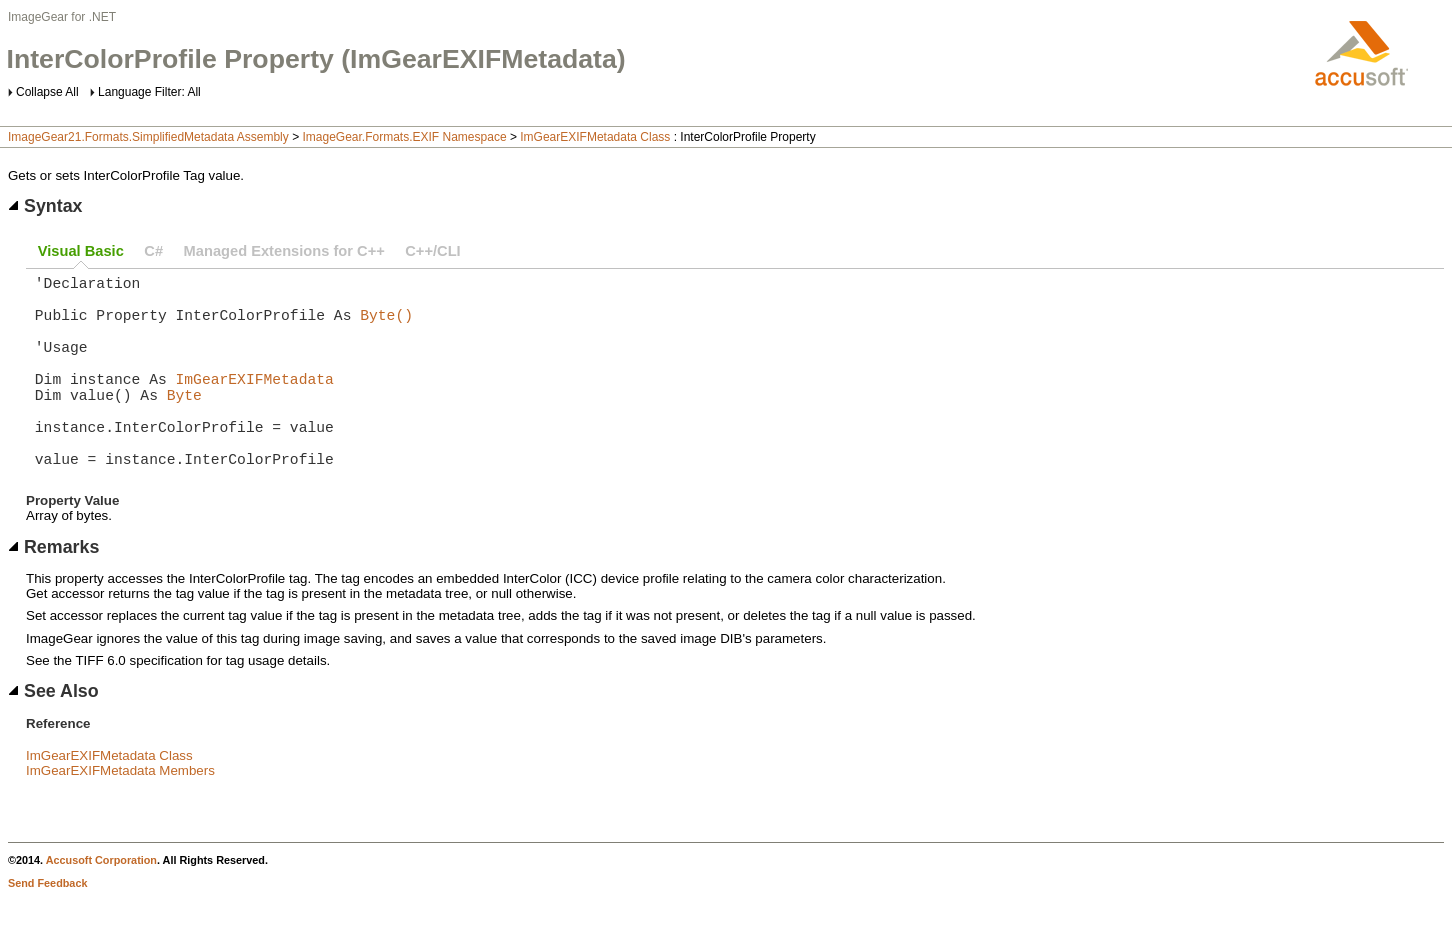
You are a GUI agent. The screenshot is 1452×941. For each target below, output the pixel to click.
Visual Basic (81, 251)
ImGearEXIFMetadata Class (595, 137)
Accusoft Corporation (101, 904)
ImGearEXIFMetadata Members (120, 814)
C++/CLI (432, 251)
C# (153, 251)
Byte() (386, 326)
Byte (184, 422)
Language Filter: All (149, 92)
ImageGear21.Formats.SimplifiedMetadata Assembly (148, 137)
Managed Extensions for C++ (284, 251)
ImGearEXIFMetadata (255, 402)
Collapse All (47, 92)
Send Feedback (47, 927)
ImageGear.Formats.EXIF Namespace (404, 137)
